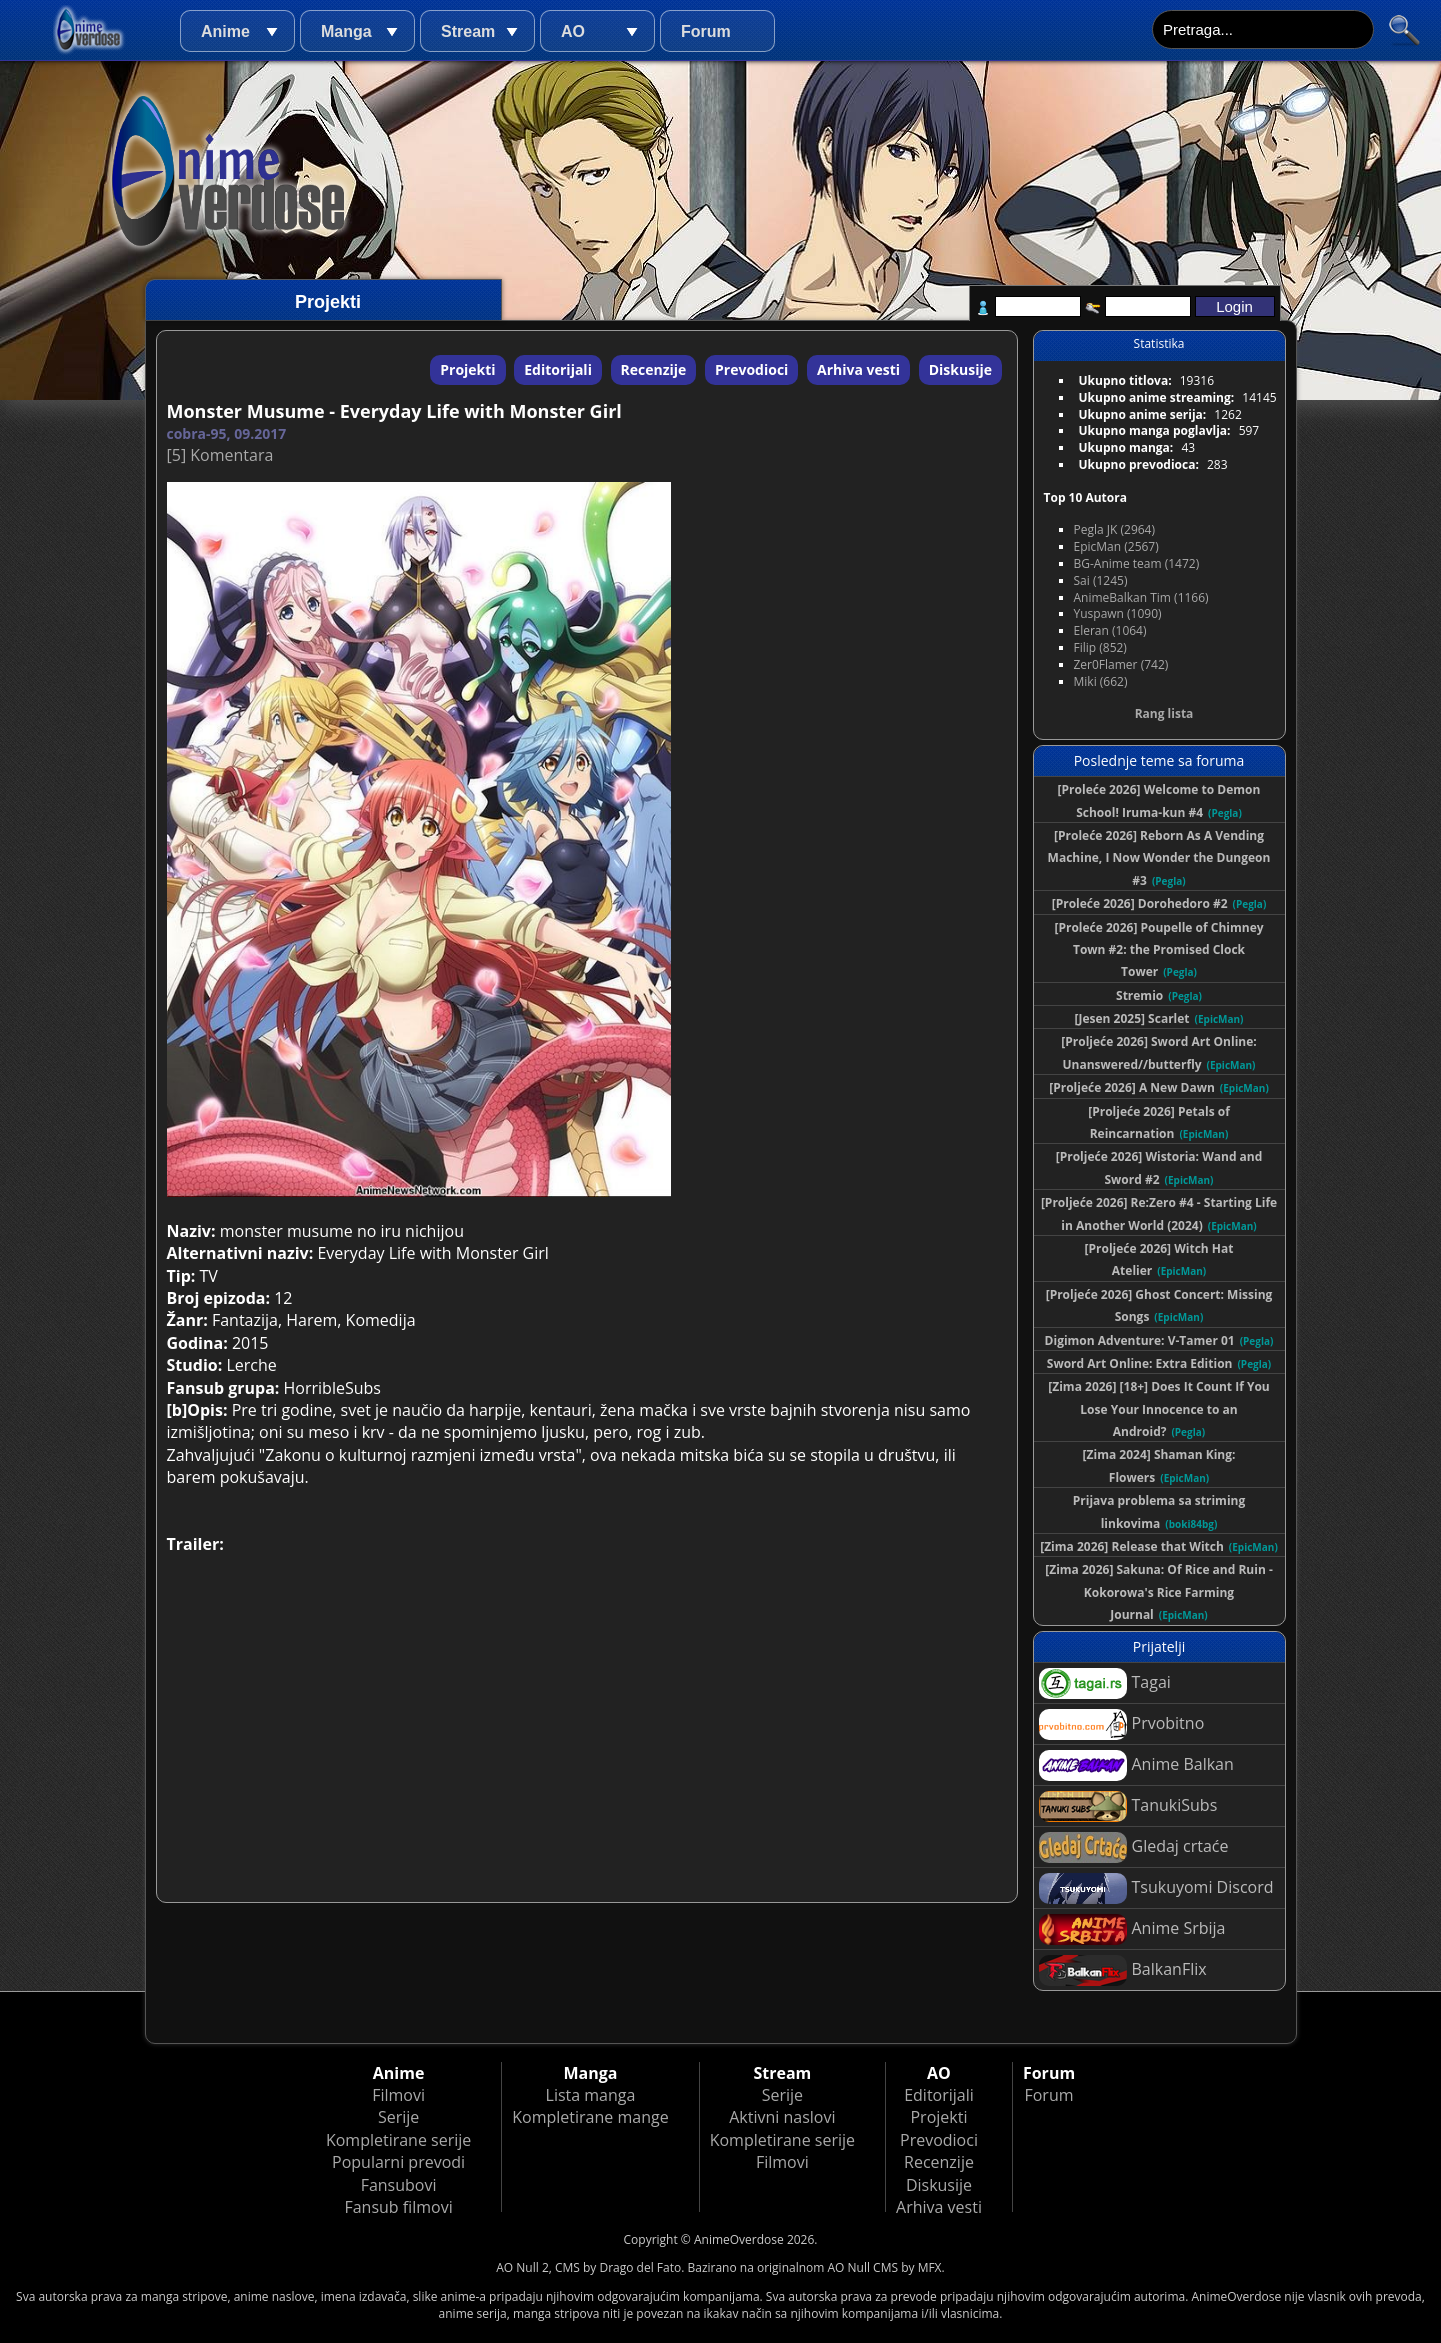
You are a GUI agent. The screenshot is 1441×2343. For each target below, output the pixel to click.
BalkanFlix (1123, 1970)
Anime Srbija (1132, 1929)
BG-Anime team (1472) (1137, 563)
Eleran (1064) (1110, 630)
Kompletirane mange (590, 2117)
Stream (468, 31)
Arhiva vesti (858, 369)
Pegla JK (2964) (1115, 529)
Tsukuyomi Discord (1156, 1888)
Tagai (1105, 1683)
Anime (225, 31)
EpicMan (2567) (1116, 546)
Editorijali (558, 369)
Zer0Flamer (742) (1121, 664)
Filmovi (398, 2095)
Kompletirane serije (398, 2140)
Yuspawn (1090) (1118, 613)
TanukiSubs (1128, 1806)
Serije (398, 2117)
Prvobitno (1122, 1724)
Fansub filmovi (398, 2207)
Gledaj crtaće (1134, 1847)
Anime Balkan (1136, 1765)
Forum (706, 31)
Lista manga (591, 2095)
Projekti (467, 369)
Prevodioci (751, 369)
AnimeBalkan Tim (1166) (1141, 597)
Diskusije (960, 369)
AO (573, 31)
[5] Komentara (220, 455)
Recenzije (654, 369)
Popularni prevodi (398, 2162)
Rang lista (1164, 713)
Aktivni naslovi (782, 2117)
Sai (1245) (1101, 580)
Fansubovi (399, 2185)
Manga (346, 31)
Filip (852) (1100, 647)
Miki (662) (1101, 681)
